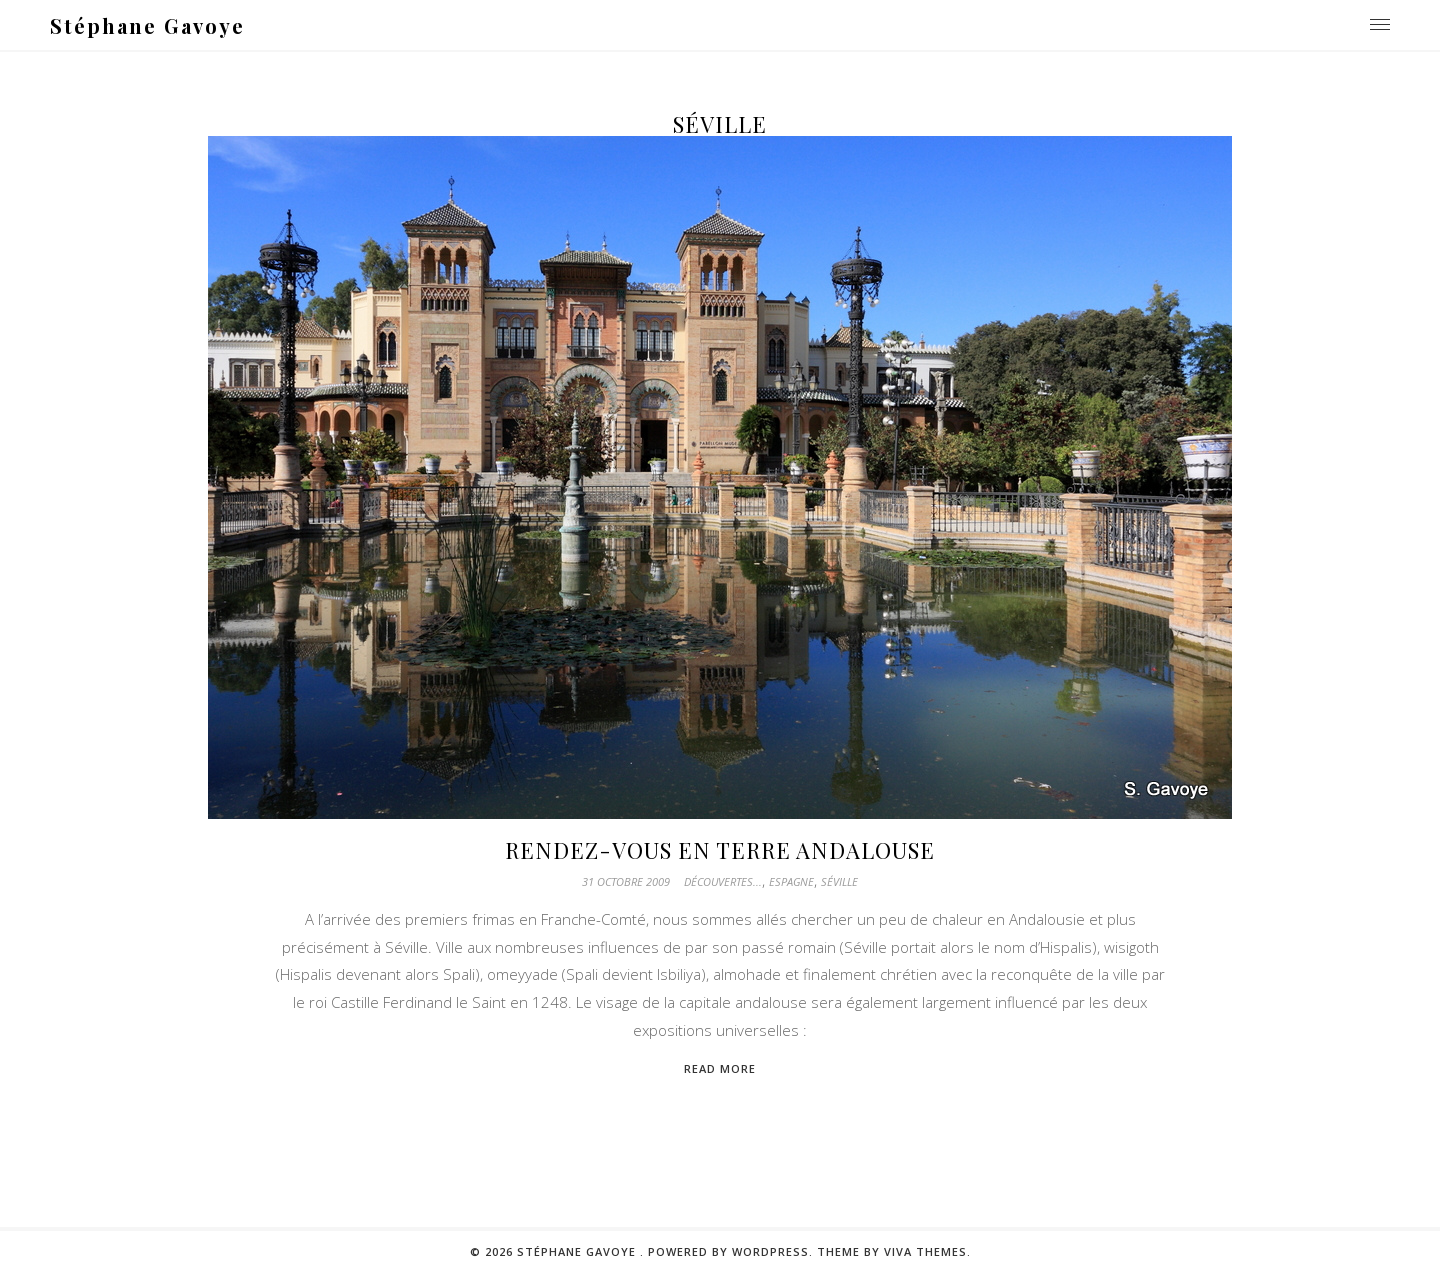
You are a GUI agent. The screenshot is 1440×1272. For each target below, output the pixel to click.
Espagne (791, 881)
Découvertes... (723, 881)
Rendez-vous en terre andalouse (720, 850)
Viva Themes (925, 1251)
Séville (839, 881)
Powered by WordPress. (732, 1251)
